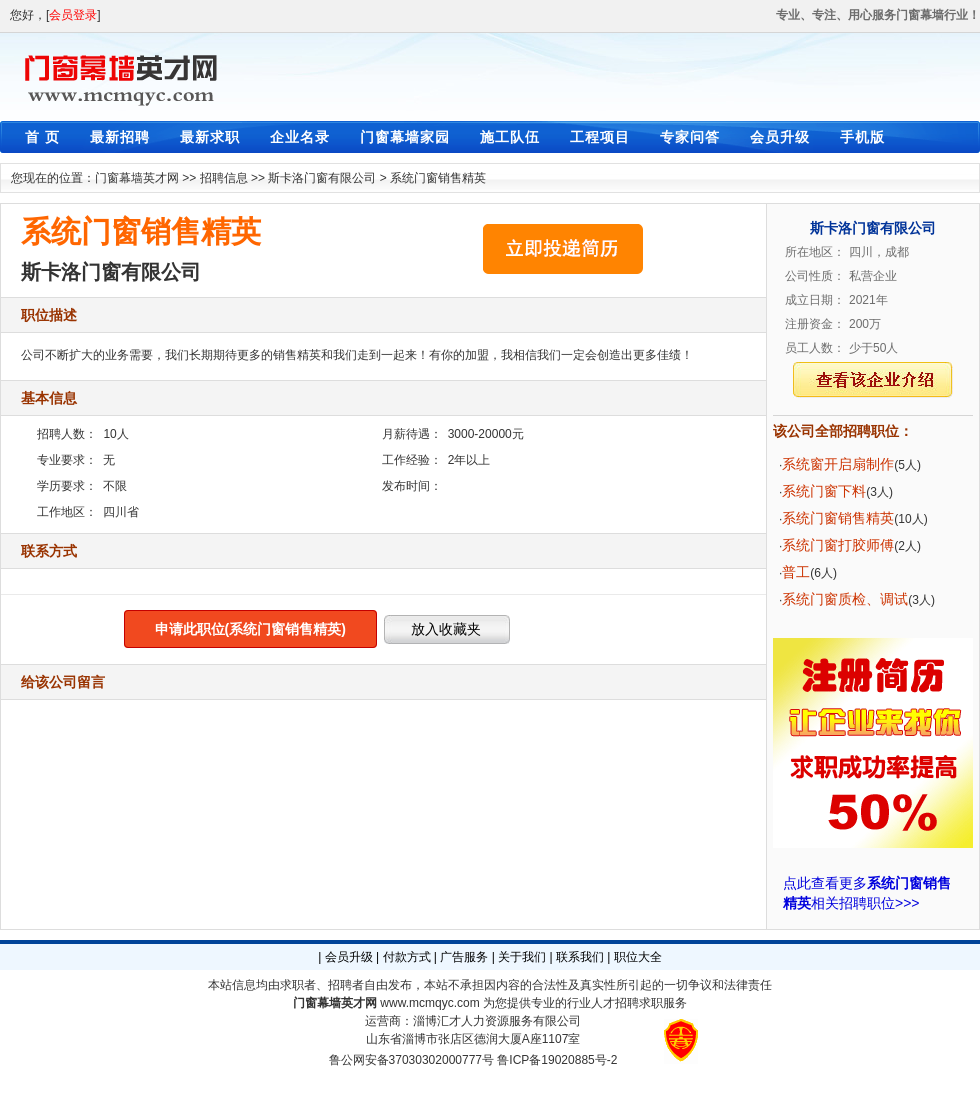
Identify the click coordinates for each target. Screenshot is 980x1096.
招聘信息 (224, 178)
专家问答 (690, 137)
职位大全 (638, 957)
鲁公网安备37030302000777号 (411, 1060)
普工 (796, 572)
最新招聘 (120, 137)
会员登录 (73, 15)
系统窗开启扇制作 (838, 464)
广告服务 (464, 957)
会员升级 (780, 137)
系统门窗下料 (824, 491)
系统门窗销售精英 (438, 178)
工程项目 (600, 137)
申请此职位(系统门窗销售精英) (250, 629)
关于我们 (522, 957)
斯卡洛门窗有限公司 (322, 178)
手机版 (862, 137)
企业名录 (300, 137)
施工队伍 (510, 137)
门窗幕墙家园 (405, 137)
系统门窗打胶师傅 (838, 545)
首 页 (42, 137)
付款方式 (407, 957)
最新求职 (210, 137)
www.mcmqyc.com (429, 1003)
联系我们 (580, 957)
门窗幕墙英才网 (137, 178)
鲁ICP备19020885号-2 (557, 1060)
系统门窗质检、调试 (845, 599)
